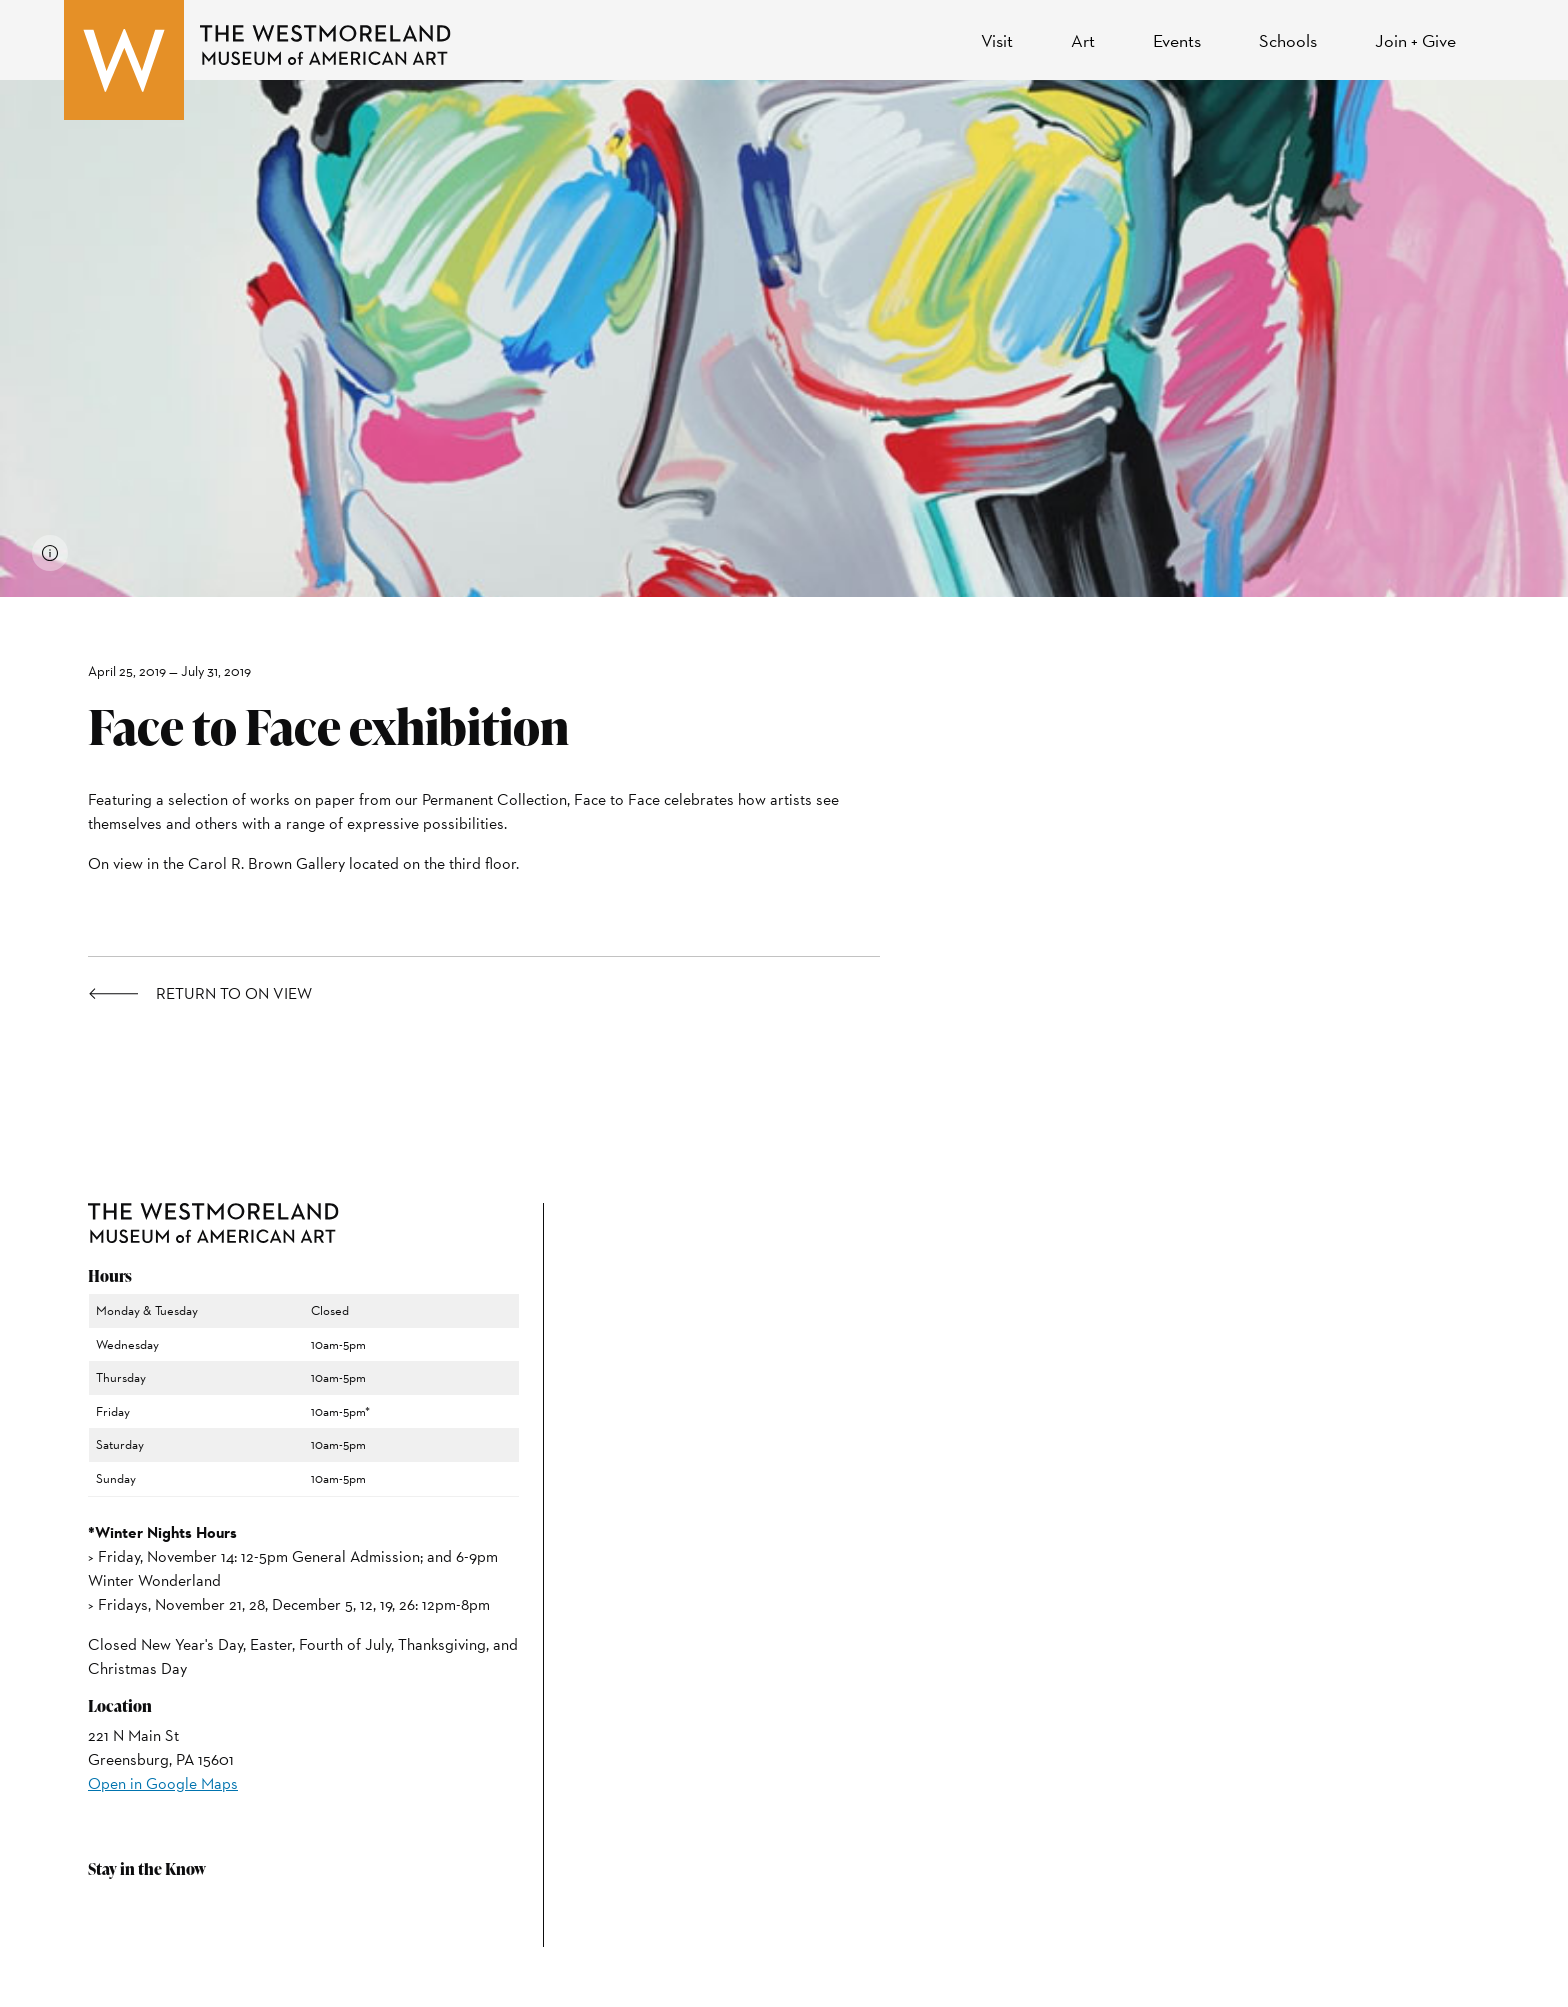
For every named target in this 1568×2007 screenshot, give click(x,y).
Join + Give (1415, 40)
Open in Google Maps (163, 1783)
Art (1083, 40)
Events (1177, 40)
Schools (1288, 40)
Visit (997, 40)
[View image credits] (50, 553)
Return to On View (234, 994)
